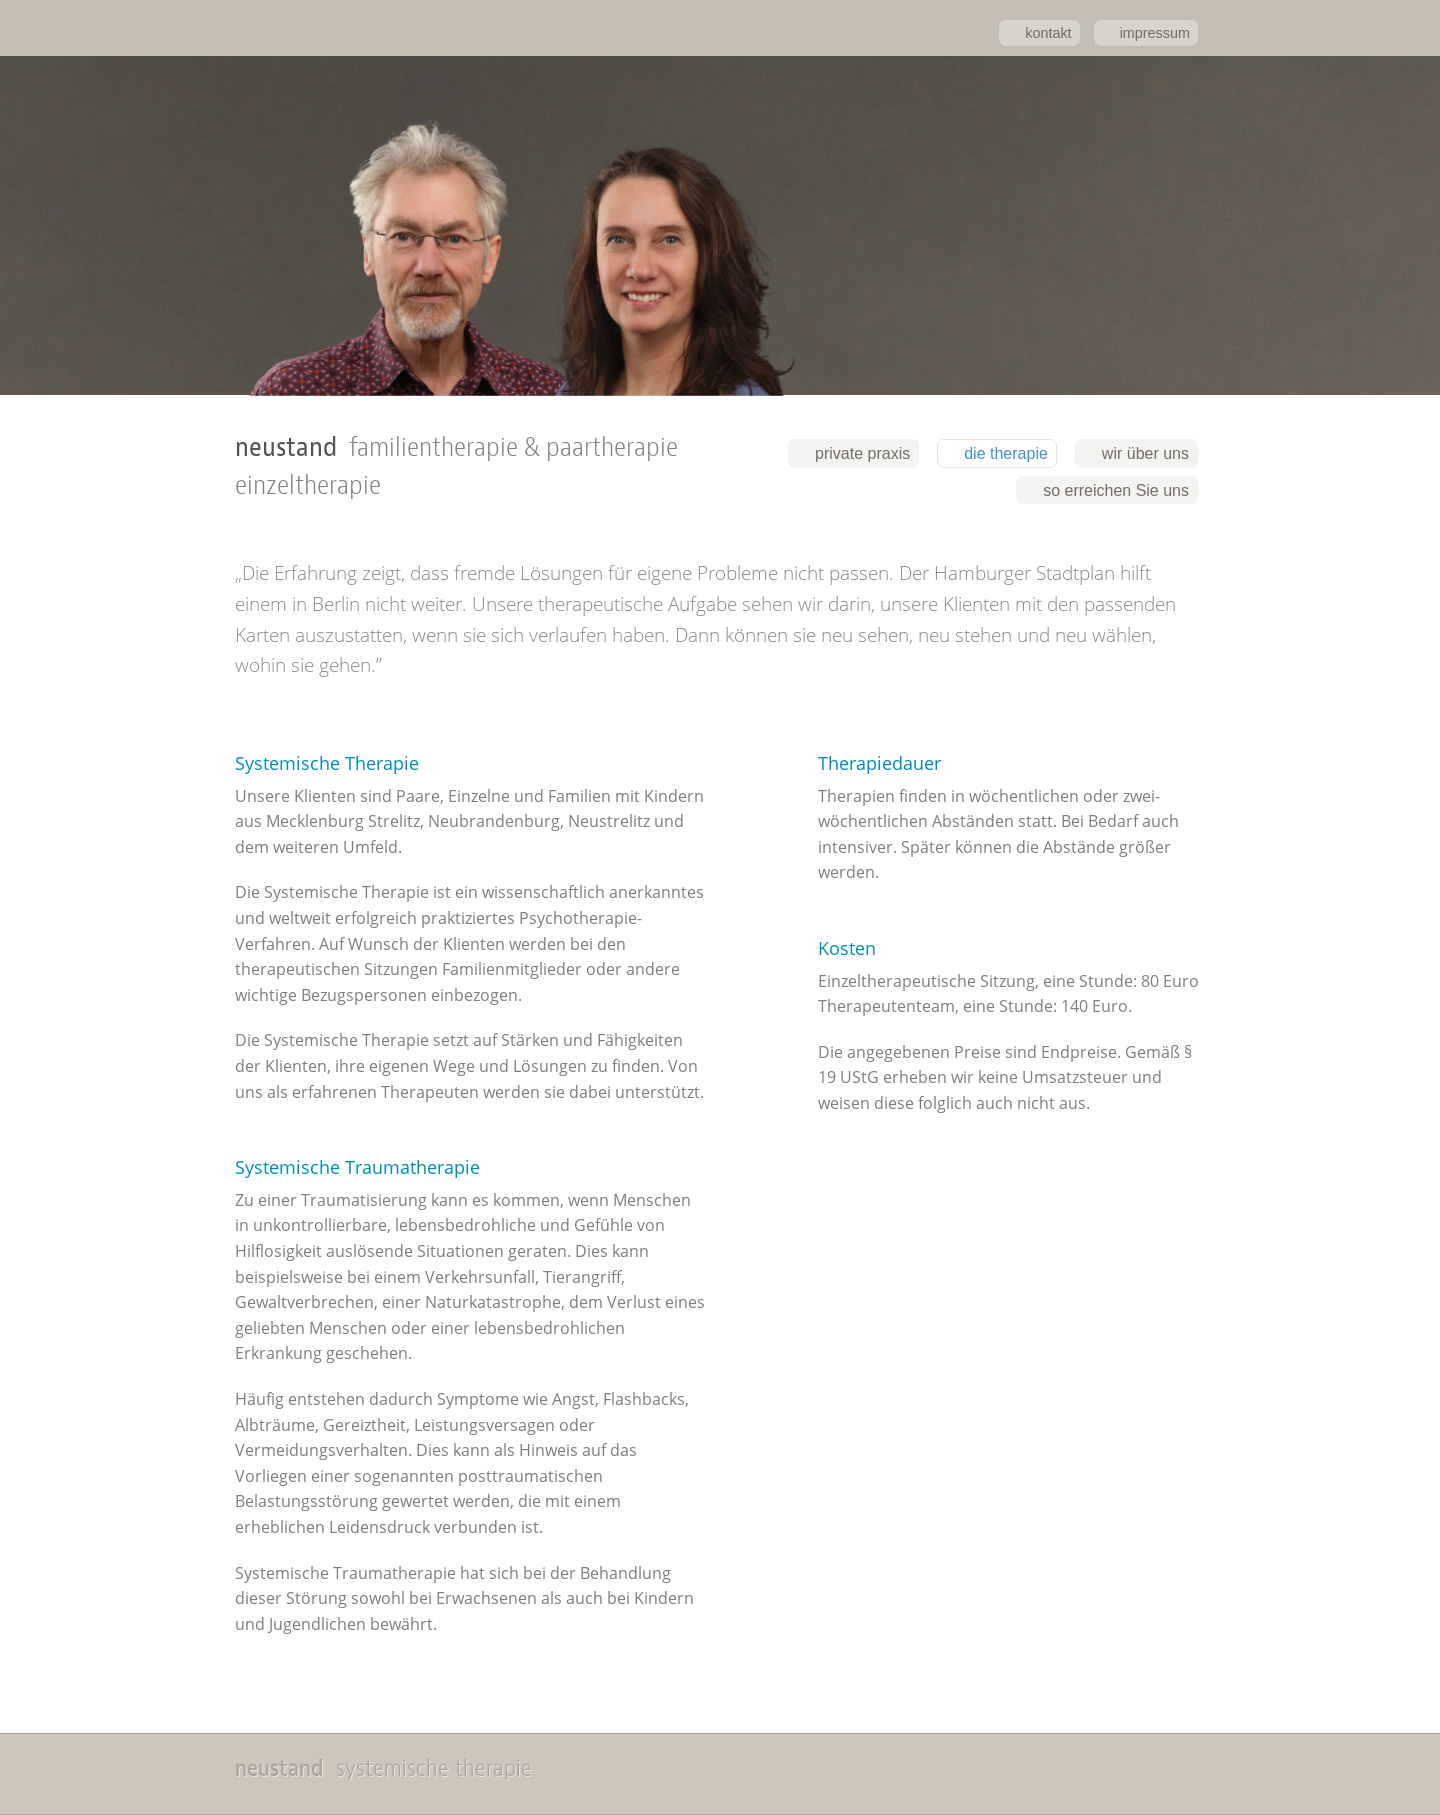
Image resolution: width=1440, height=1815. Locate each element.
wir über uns (1145, 453)
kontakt (1048, 33)
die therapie (1006, 453)
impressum (1155, 33)
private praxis (862, 453)
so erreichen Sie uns (1116, 490)
